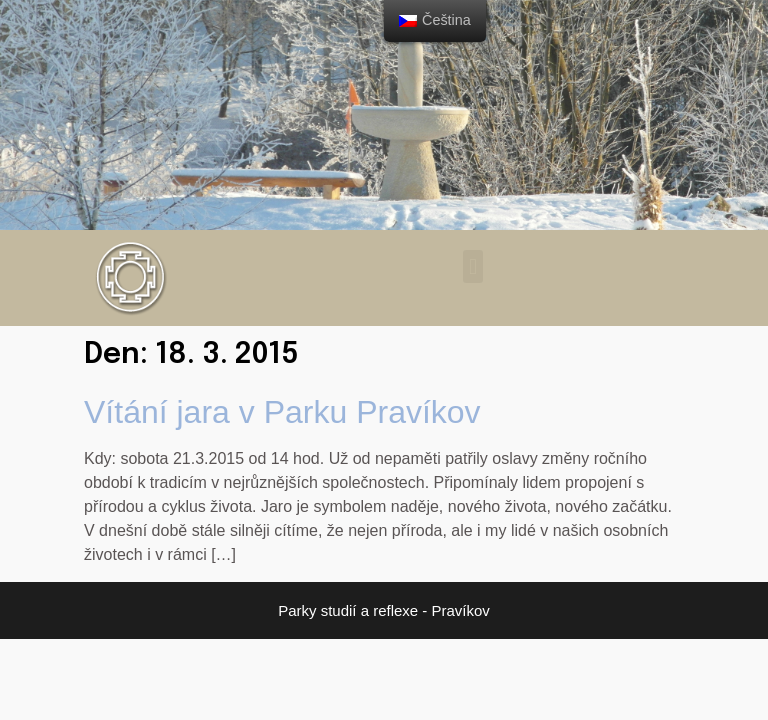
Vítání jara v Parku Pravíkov (282, 412)
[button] (472, 266)
